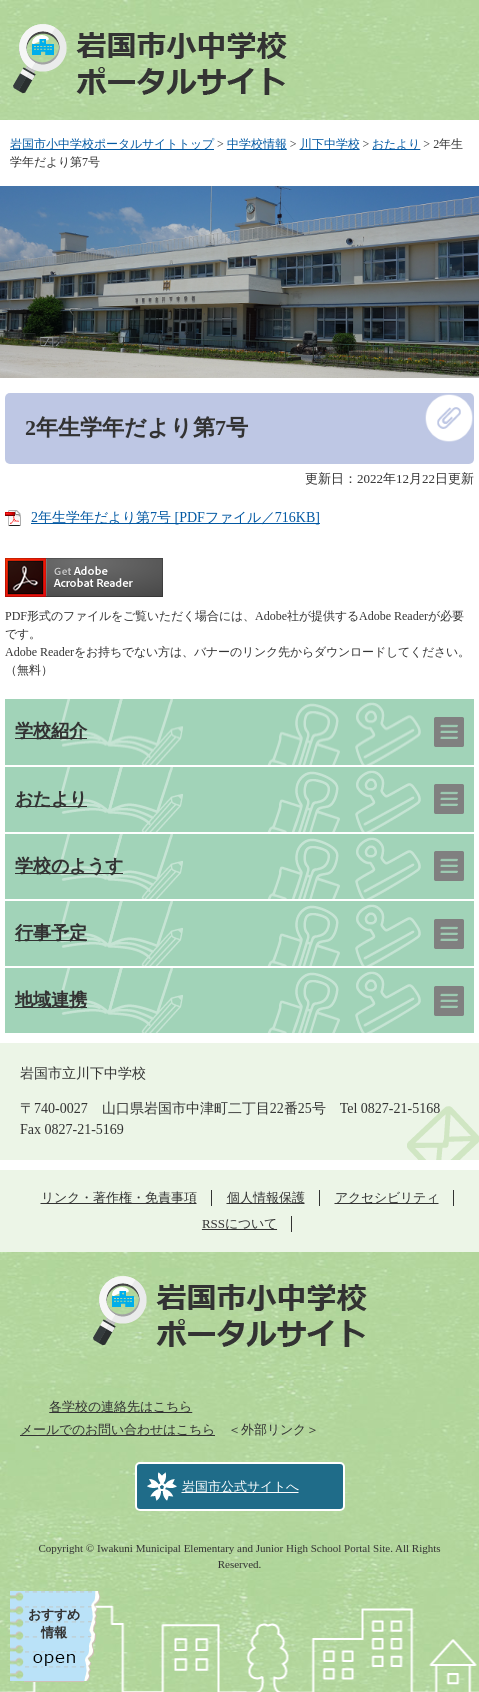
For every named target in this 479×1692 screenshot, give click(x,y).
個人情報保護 (266, 1197)
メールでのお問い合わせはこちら (117, 1429)
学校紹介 (51, 731)
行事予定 (51, 933)
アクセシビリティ (387, 1197)
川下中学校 (330, 144)
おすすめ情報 (54, 1623)
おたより (396, 144)
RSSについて (239, 1223)
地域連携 (51, 1000)
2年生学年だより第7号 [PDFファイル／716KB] (175, 517)
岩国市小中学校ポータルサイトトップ (112, 144)
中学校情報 (257, 144)
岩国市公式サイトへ (240, 1486)
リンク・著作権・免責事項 (119, 1197)
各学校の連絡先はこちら (120, 1406)
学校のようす (69, 866)
